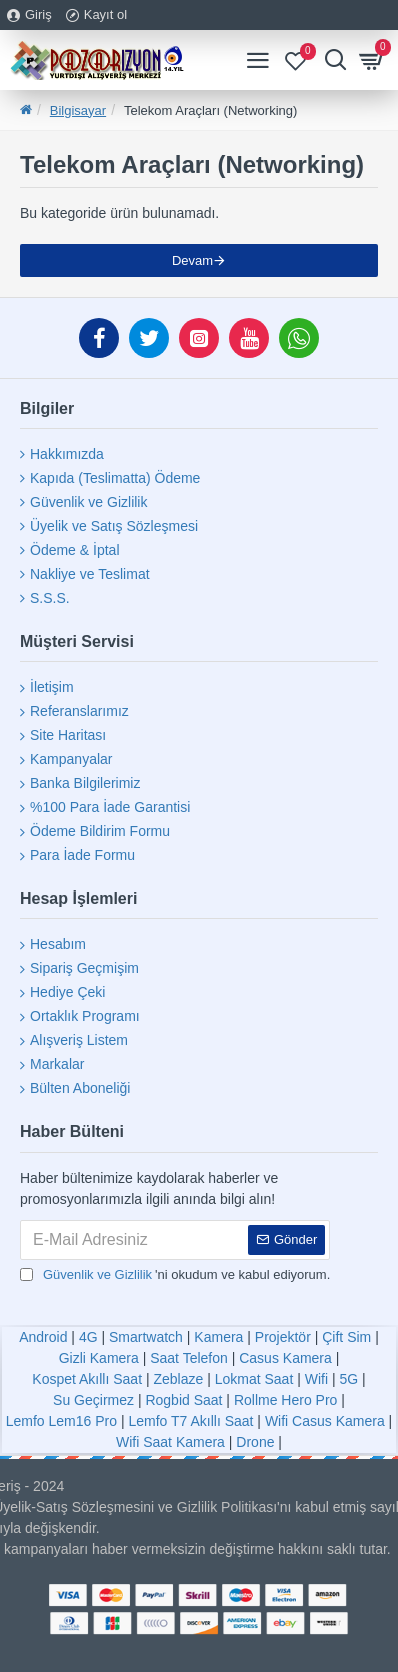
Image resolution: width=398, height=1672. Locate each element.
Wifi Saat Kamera (170, 1442)
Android (43, 1337)
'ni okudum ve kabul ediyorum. (175, 1275)
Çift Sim (346, 1337)
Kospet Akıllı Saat (87, 1379)
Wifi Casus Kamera (325, 1421)
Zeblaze (178, 1379)
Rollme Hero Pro (285, 1400)
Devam (192, 260)
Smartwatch (146, 1337)
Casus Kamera (285, 1358)
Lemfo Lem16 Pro (61, 1421)
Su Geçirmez (93, 1400)
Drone (255, 1442)
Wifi (316, 1379)
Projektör (283, 1337)
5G (348, 1379)
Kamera (218, 1337)
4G (88, 1337)
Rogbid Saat (183, 1400)
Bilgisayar (78, 110)
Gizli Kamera (99, 1358)
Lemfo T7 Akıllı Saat (190, 1421)
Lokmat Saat (254, 1379)
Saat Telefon (189, 1358)
